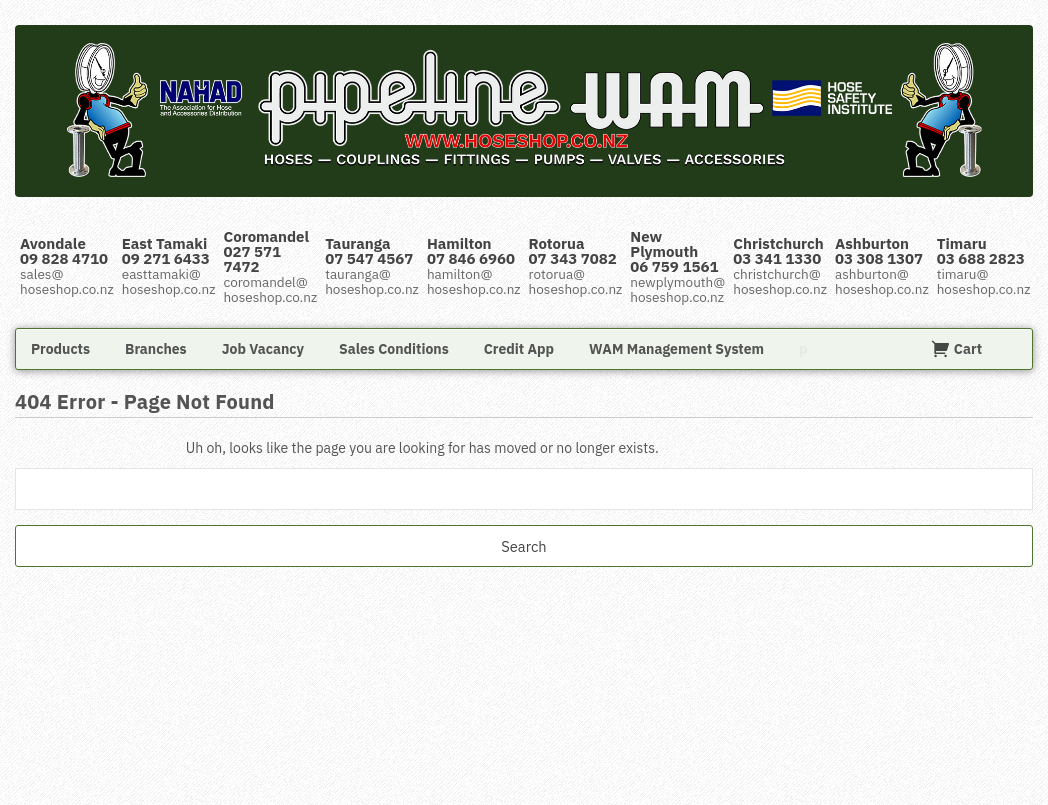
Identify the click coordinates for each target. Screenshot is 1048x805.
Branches (156, 349)
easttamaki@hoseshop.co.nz (169, 281)
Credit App (519, 349)
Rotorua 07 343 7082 (573, 251)
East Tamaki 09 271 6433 (166, 251)
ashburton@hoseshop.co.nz (882, 281)
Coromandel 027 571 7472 (266, 251)
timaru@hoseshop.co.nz (984, 281)
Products (60, 349)
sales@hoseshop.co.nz (67, 281)
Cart (956, 349)
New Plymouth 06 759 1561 (674, 251)
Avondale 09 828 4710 (64, 251)
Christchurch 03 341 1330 (778, 251)
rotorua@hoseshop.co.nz (576, 281)
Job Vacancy (263, 349)
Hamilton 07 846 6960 (471, 251)
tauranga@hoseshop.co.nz (372, 281)
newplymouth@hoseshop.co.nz (677, 289)
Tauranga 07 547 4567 (369, 251)
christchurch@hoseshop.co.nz (780, 281)
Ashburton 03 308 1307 (879, 251)
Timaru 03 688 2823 (981, 251)
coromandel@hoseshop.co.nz (270, 289)
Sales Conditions (394, 349)
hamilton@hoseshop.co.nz (474, 281)
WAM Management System (676, 349)
